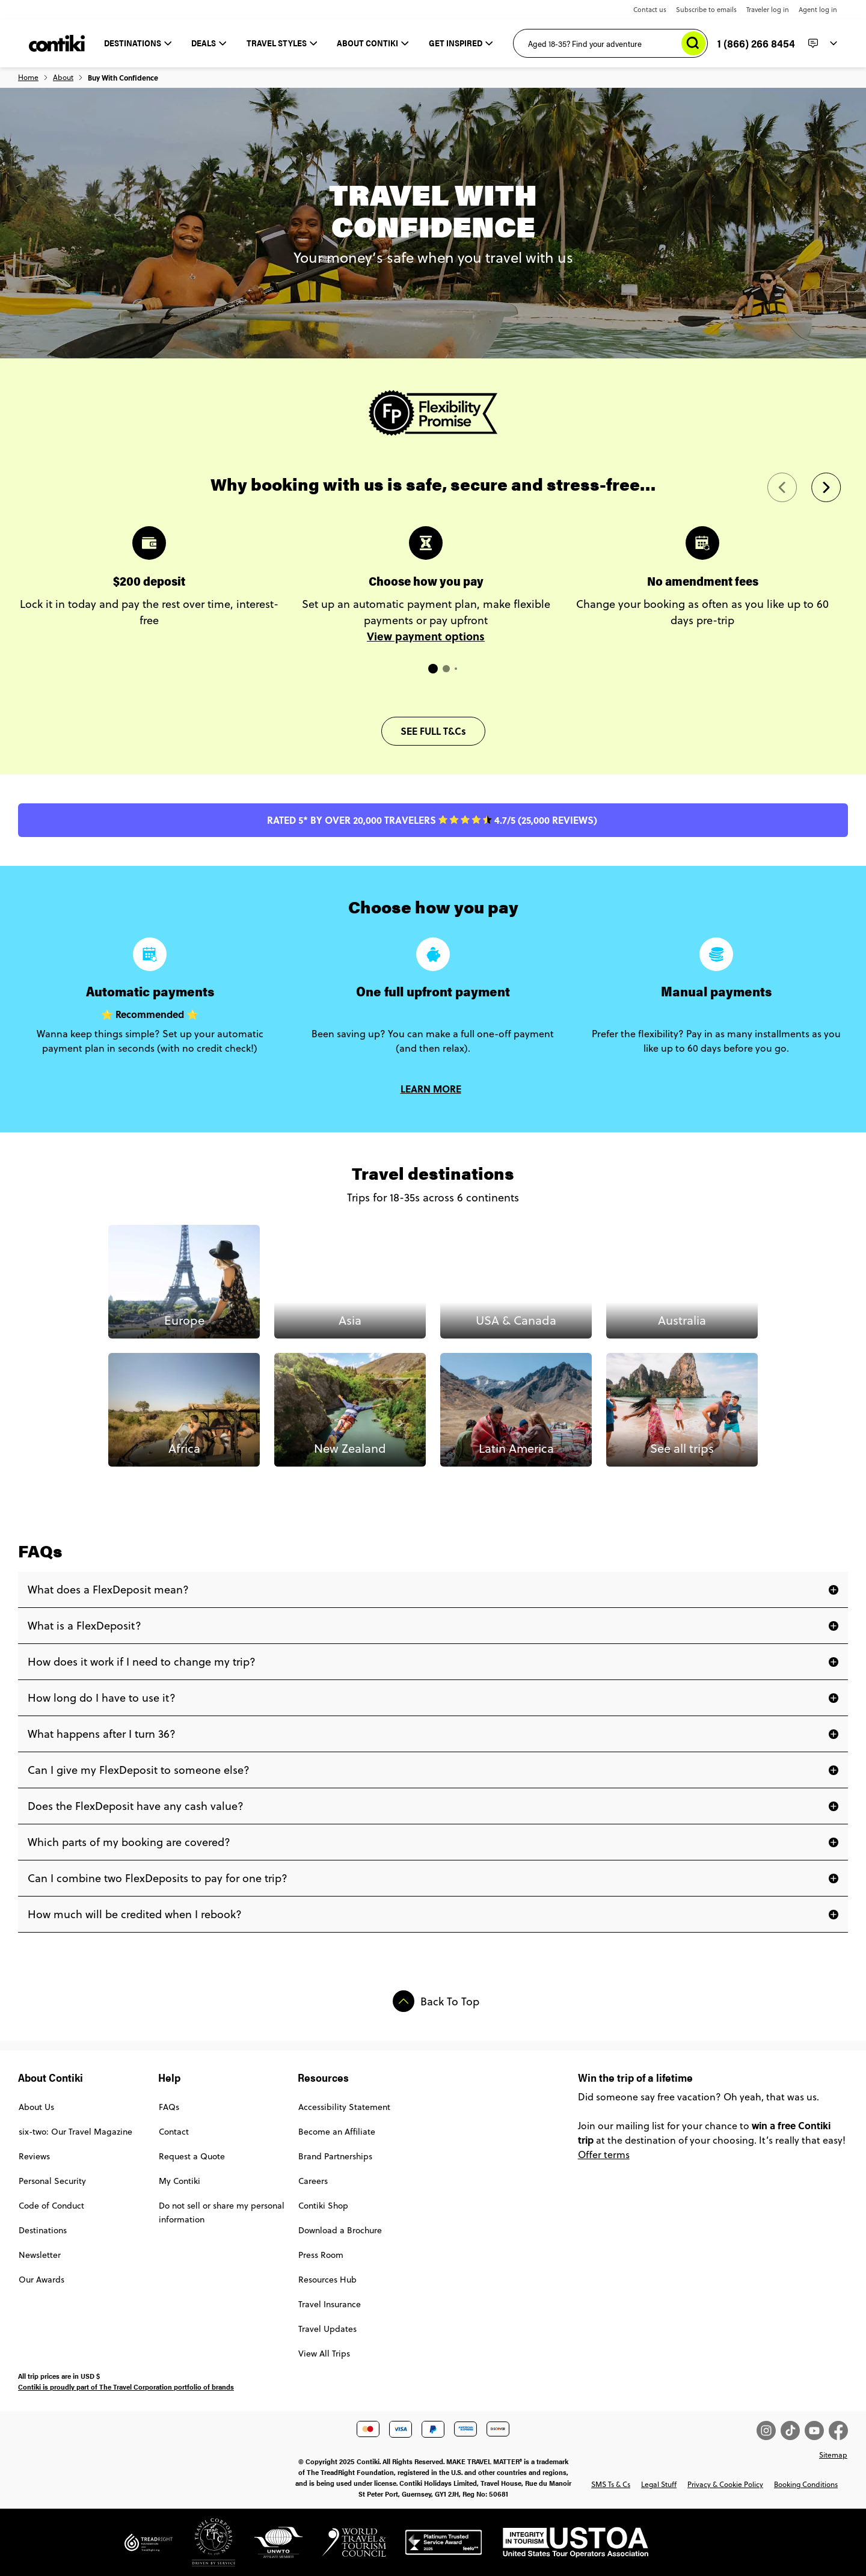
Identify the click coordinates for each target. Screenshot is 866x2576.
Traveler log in (767, 9)
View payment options (426, 636)
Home (28, 77)
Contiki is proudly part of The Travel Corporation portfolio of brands (126, 2386)
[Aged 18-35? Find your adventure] (610, 43)
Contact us (649, 9)
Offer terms (604, 2154)
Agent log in (818, 9)
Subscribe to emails (706, 9)
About (63, 77)
